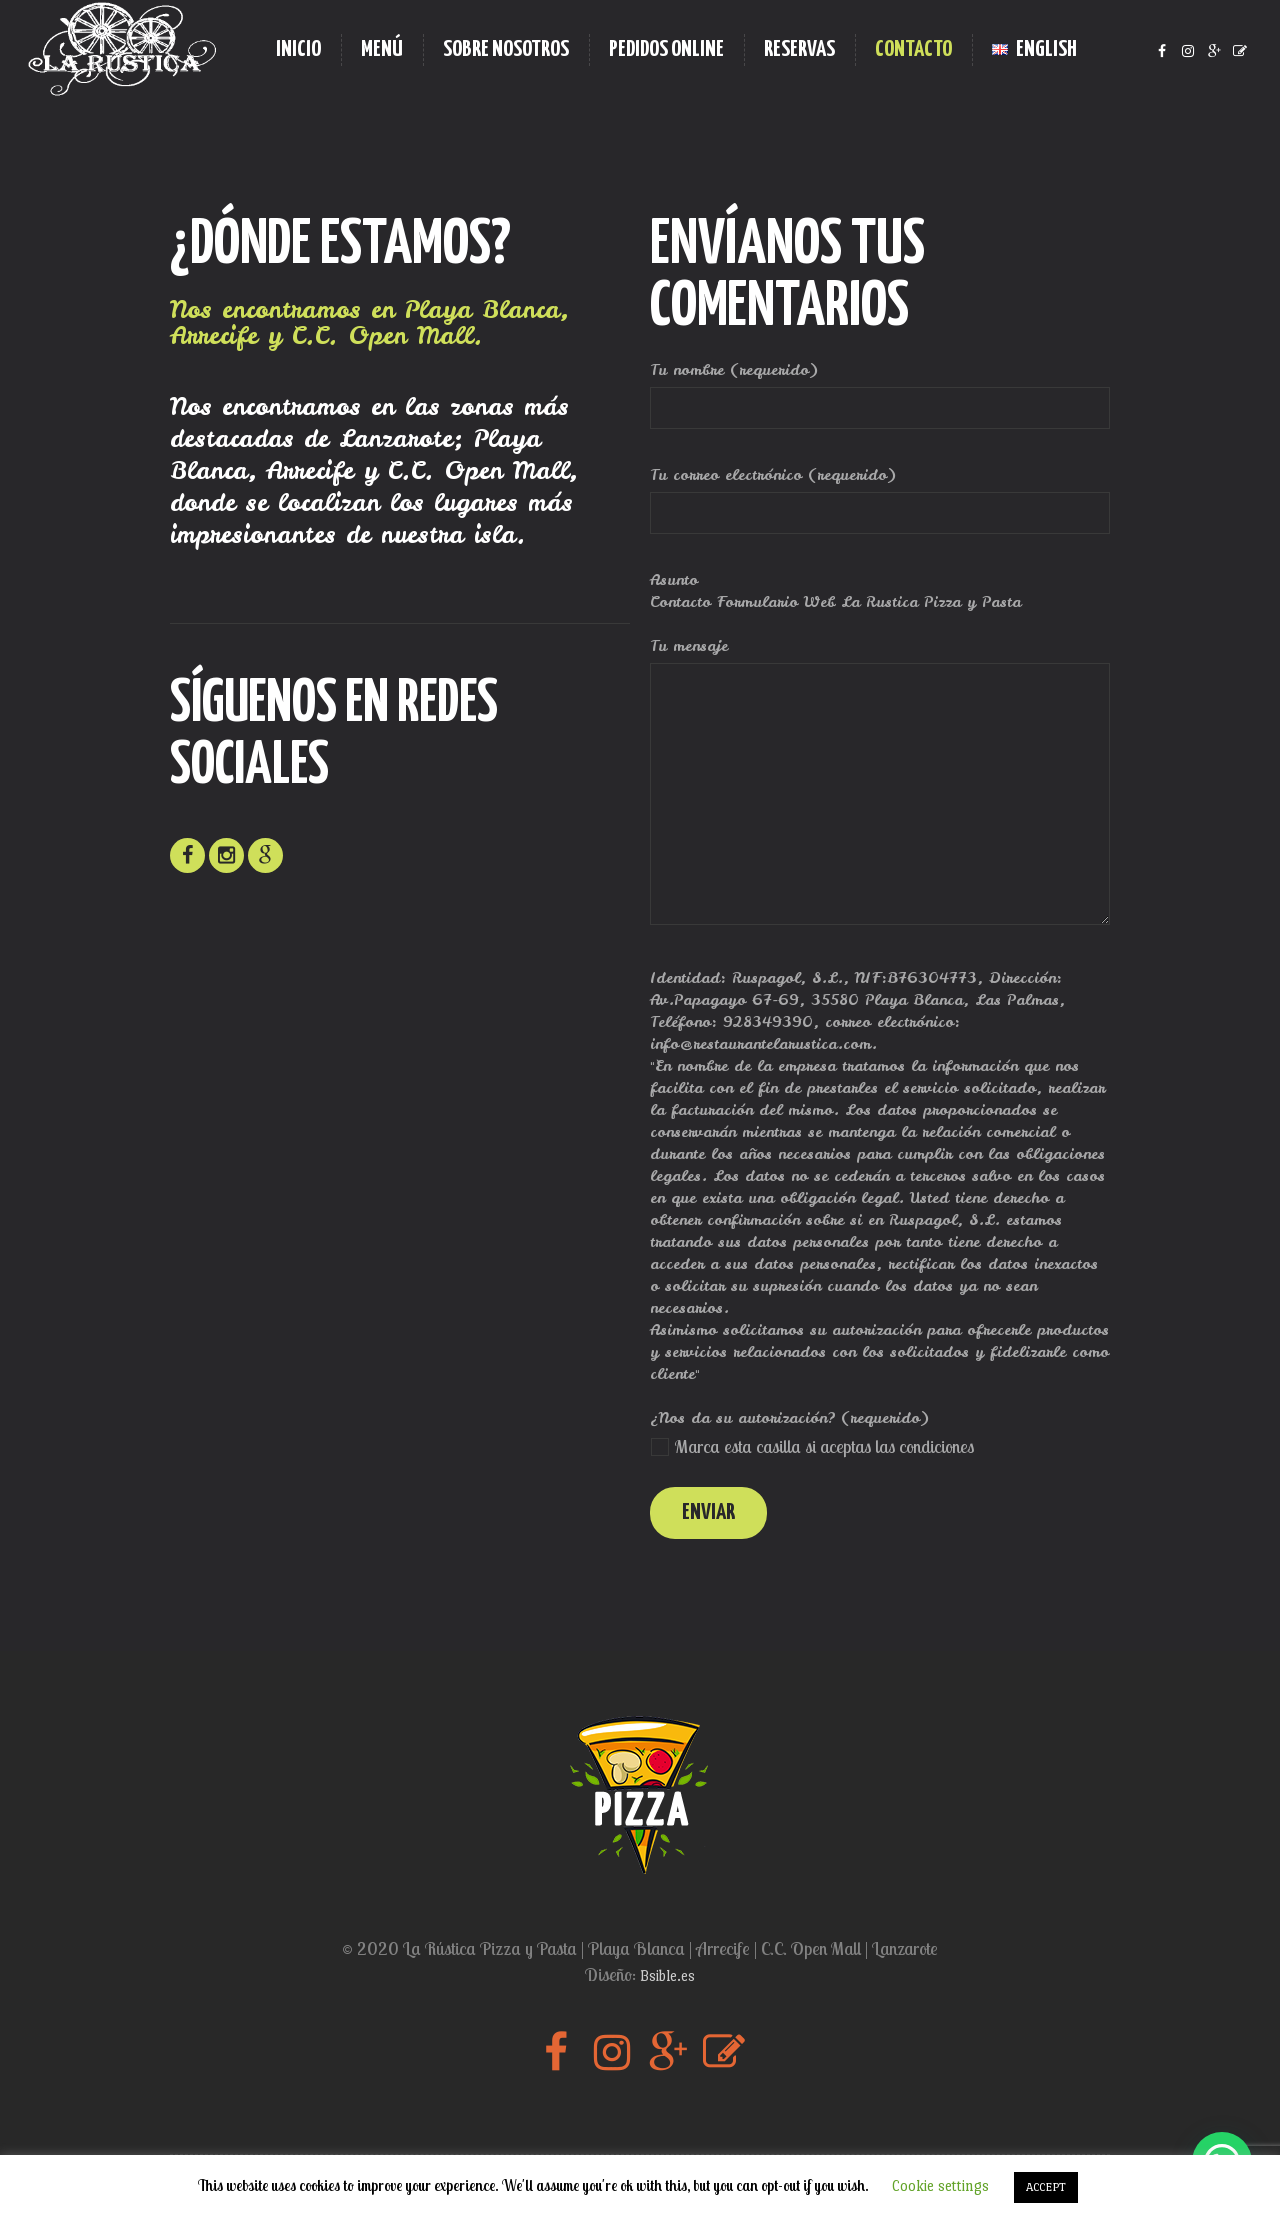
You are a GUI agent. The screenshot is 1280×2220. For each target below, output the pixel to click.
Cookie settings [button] (940, 2185)
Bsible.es (667, 1975)
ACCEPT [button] (1046, 2187)
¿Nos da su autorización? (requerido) (789, 1418)
